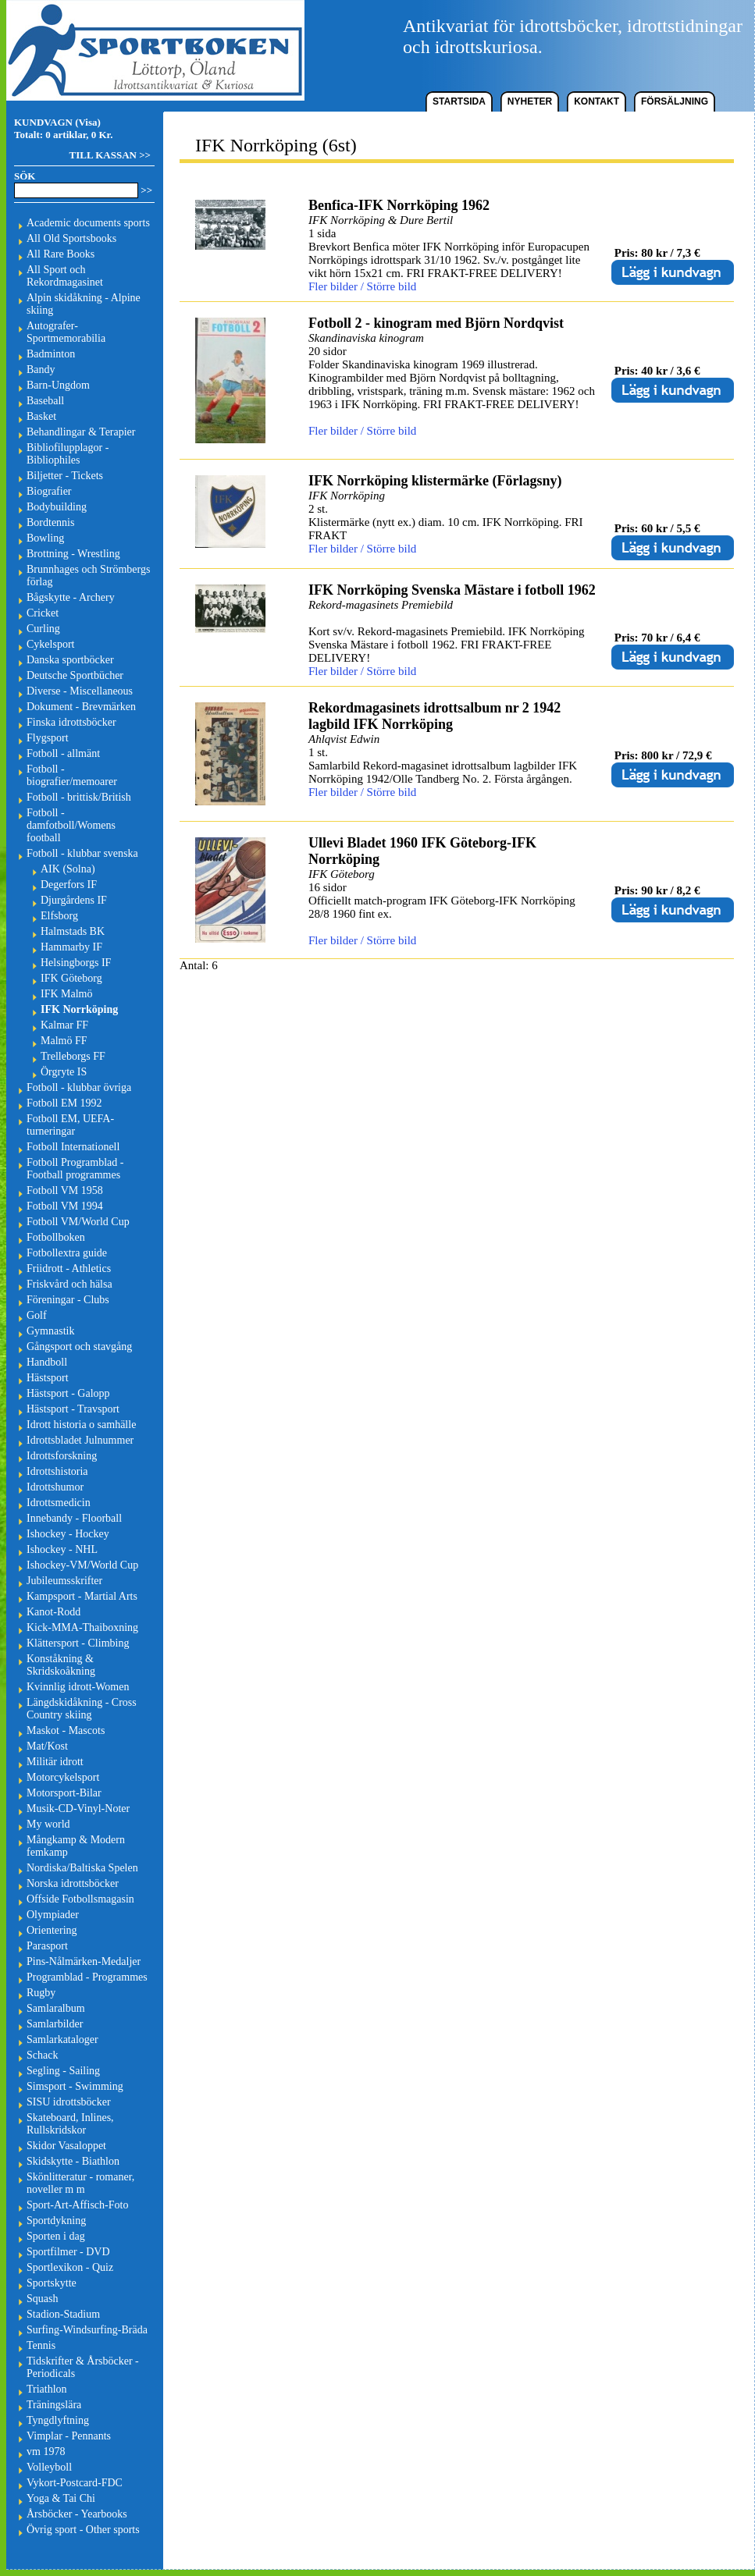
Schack (42, 2055)
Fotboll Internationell (73, 1147)
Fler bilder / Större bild (362, 286)
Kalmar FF (64, 1025)
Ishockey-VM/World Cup (82, 1565)
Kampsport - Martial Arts (82, 1596)
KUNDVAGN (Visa (56, 122)
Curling (43, 628)
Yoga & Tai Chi (61, 2498)
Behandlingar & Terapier (81, 432)
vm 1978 (46, 2451)
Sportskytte (52, 2283)
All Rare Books (60, 254)
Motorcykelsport (63, 1777)
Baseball (45, 401)
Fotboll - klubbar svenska (82, 853)
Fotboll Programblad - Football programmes (75, 1169)
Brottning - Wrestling (73, 554)
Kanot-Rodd (53, 1612)
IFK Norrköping (79, 1009)
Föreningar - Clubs (68, 1300)
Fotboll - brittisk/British (79, 797)
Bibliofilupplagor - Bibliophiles (68, 454)
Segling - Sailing (63, 2071)
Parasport (47, 1946)
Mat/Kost (47, 1746)
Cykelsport (50, 644)
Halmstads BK (73, 931)
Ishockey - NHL (62, 1549)
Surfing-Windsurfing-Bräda (87, 2330)
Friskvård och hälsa (69, 1284)
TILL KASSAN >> (110, 155)
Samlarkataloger (62, 2039)
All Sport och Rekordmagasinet (65, 276)
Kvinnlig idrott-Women (78, 1687)
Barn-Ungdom (58, 385)
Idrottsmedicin (59, 1502)
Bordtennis (50, 522)
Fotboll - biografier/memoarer (72, 775)
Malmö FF (64, 1040)
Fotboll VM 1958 (65, 1190)
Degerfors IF (69, 884)
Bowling (45, 538)
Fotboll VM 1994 (65, 1206)
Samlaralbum (56, 2008)
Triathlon (47, 2389)
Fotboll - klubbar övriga (79, 1087)
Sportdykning (56, 2220)
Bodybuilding (57, 507)
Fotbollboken (56, 1237)
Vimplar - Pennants (69, 2436)
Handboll (47, 1362)
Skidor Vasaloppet (66, 2145)
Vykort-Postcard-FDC (75, 2483)
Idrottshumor (55, 1487)
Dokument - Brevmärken (81, 706)
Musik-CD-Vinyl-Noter (78, 1808)
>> (146, 190)
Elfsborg (59, 916)
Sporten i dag (56, 2236)
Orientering (52, 1930)
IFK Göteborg (71, 978)
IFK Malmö (67, 994)
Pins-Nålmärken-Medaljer (84, 1961)
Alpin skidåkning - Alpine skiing (84, 304)
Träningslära (54, 2405)
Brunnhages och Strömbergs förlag (88, 575)
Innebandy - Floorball (74, 1518)
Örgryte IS (64, 1072)
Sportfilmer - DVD (68, 2252)
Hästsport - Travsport (73, 1409)
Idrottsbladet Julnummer (80, 1440)
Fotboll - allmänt (63, 753)
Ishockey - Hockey (68, 1534)
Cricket (43, 613)
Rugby (41, 1993)
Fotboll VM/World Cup (78, 1222)
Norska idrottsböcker (73, 1883)
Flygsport (48, 738)
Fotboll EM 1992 (64, 1103)
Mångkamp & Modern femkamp (76, 1846)
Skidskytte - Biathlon (73, 2161)
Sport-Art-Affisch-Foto (77, 2205)
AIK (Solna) (68, 869)
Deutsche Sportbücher (75, 675)
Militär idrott (55, 1762)
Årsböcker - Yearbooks (77, 2514)
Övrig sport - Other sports (83, 2529)
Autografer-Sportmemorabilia (66, 332)
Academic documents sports (88, 223)
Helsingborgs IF (76, 962)
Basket (41, 416)
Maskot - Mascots (66, 1730)
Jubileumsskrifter (64, 1580)
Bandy (41, 369)
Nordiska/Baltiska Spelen (82, 1868)
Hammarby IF (71, 947)
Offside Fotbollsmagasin (80, 1899)
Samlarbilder (55, 2024)
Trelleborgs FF (73, 1056)
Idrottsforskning (62, 1456)
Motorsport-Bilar (64, 1793)
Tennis (41, 2345)
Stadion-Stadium (63, 2314)
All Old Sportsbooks (71, 238)
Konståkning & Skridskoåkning (61, 1665)
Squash (42, 2298)
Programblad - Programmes (87, 1977)
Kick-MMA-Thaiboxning (82, 1627)
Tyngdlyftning (58, 2420)
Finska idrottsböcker (71, 722)
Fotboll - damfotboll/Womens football (71, 825)
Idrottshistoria (57, 1471)
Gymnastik (50, 1331)
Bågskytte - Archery (71, 597)
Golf (37, 1315)
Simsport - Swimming (75, 2086)
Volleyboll (49, 2467)
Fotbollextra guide (67, 1253)
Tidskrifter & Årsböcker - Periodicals (83, 2367)
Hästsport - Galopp (68, 1393)
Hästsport (48, 1378)
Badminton (51, 354)
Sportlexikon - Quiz (70, 2267)
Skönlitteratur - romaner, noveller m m (80, 2183)
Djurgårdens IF (74, 900)
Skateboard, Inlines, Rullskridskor (70, 2124)
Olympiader (53, 1914)
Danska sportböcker (70, 660)
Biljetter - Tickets (65, 475)
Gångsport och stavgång (79, 1346)
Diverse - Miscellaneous (80, 691)
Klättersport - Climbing (78, 1643)
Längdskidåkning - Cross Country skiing (82, 1709)
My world (48, 1824)
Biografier (49, 491)
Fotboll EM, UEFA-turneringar (70, 1125)
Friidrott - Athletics (69, 1268)
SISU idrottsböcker (69, 2102)
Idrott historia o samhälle (81, 1424)
